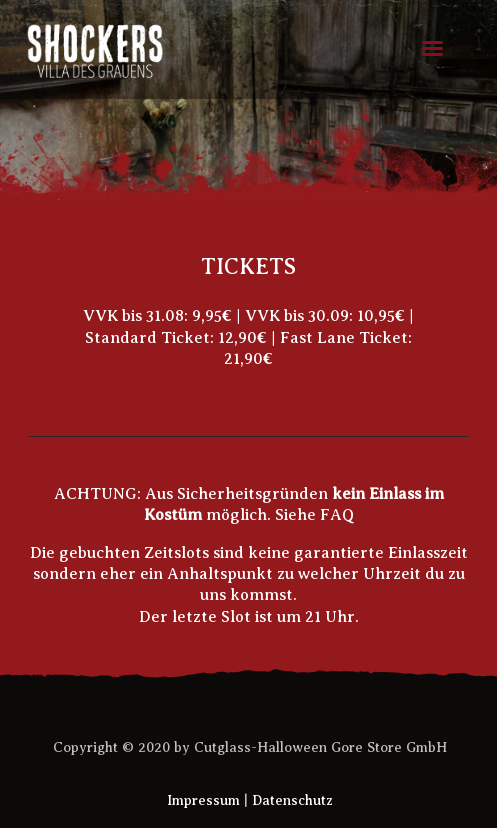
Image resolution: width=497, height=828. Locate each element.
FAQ (337, 515)
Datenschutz (292, 800)
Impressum (203, 800)
